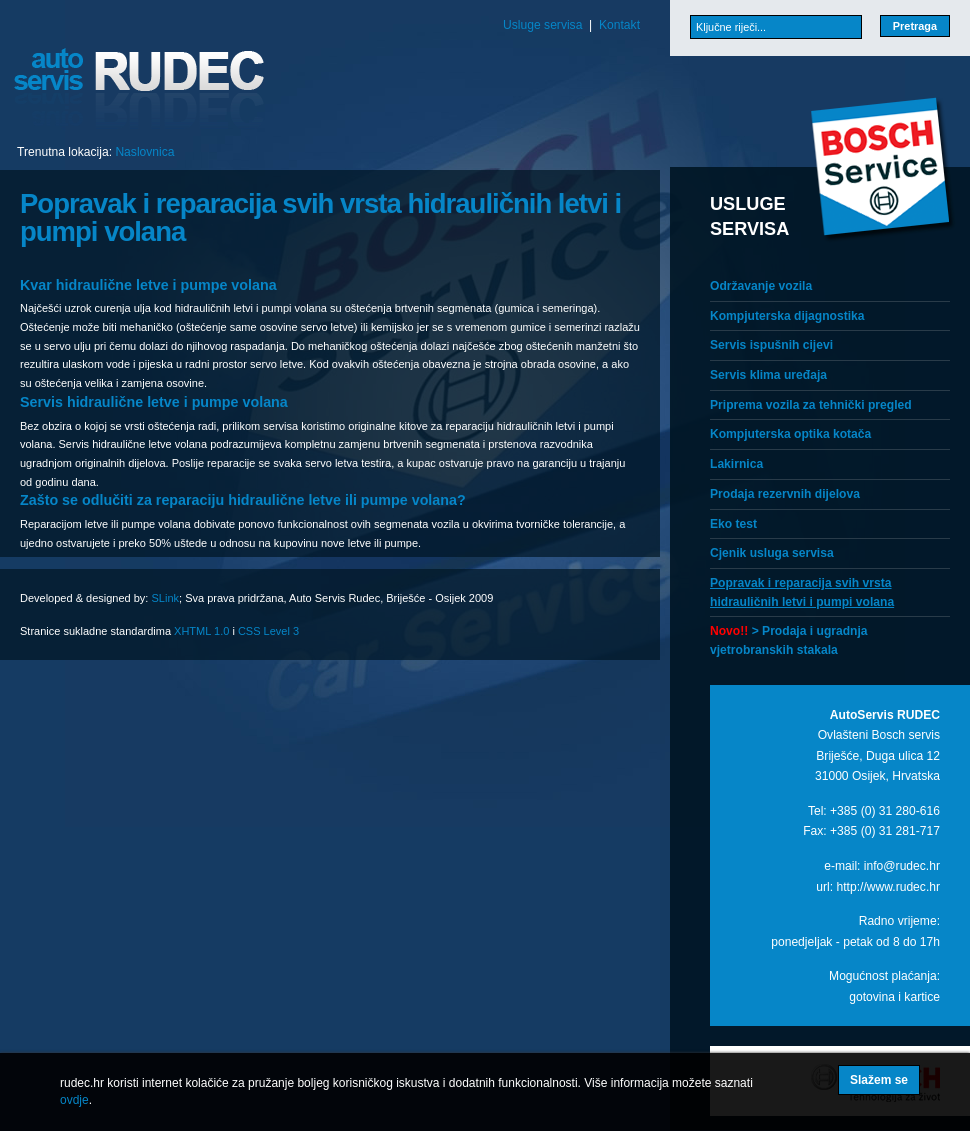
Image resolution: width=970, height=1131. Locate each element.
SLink (165, 598)
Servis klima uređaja (768, 375)
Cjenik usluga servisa (772, 553)
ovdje (74, 1100)
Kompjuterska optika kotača (790, 434)
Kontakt (619, 25)
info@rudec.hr (902, 866)
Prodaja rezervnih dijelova (785, 494)
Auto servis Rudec (140, 89)
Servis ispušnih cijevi (771, 345)
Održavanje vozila (761, 286)
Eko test (733, 524)
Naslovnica (144, 152)
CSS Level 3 (268, 631)
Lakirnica (736, 464)
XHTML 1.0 (201, 631)
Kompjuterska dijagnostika (787, 316)
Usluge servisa (542, 25)
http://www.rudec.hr (888, 887)
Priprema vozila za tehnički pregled (811, 405)
